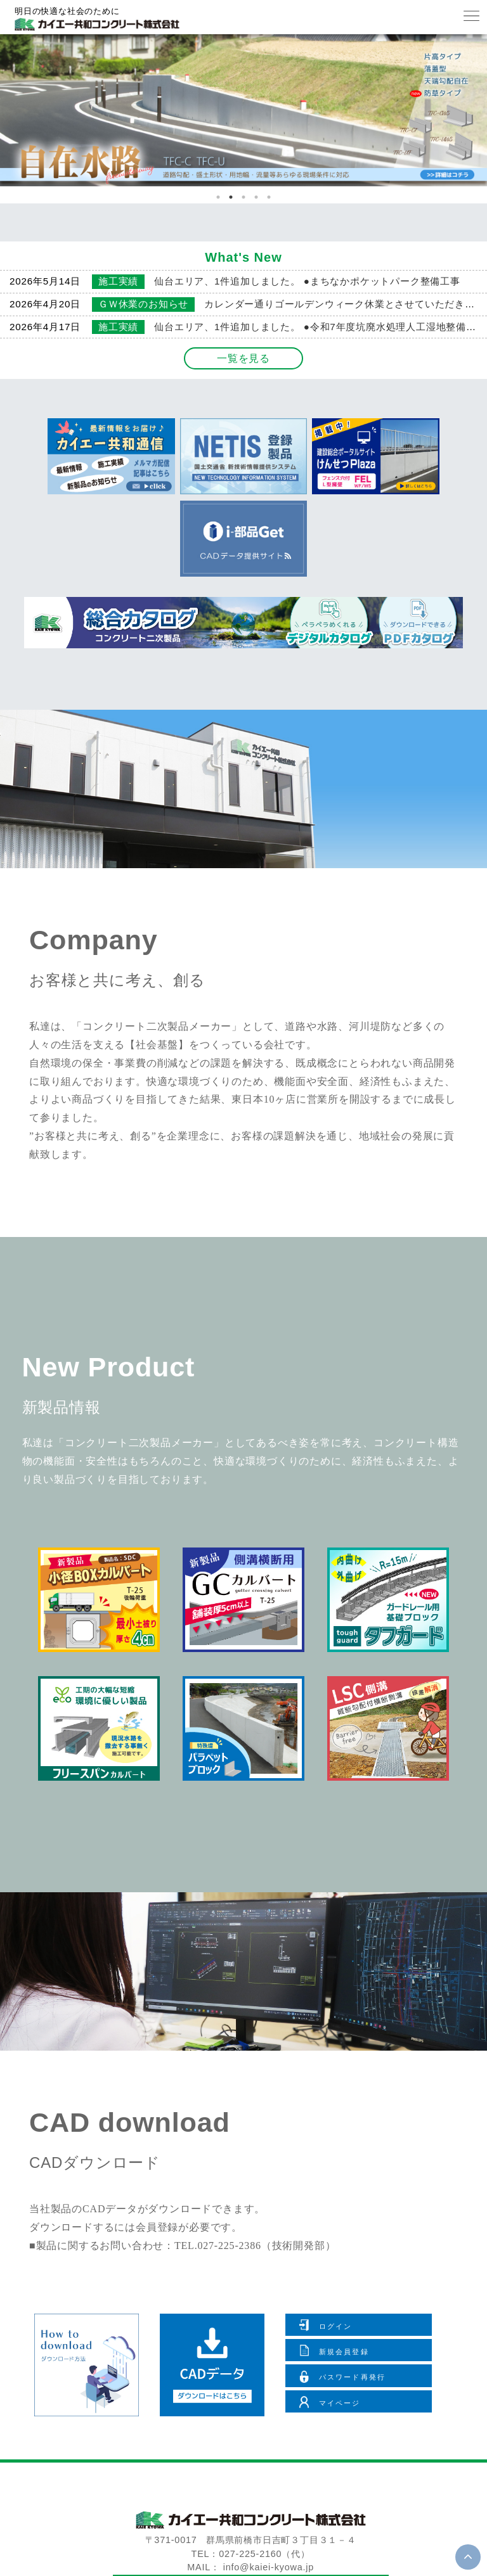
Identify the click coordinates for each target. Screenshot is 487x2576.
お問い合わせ (250, 2493)
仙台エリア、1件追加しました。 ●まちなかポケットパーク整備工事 (307, 281)
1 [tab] (218, 197)
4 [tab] (256, 197)
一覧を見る (243, 358)
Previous (28, 119)
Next (464, 119)
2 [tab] (230, 197)
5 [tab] (269, 197)
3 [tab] (243, 197)
